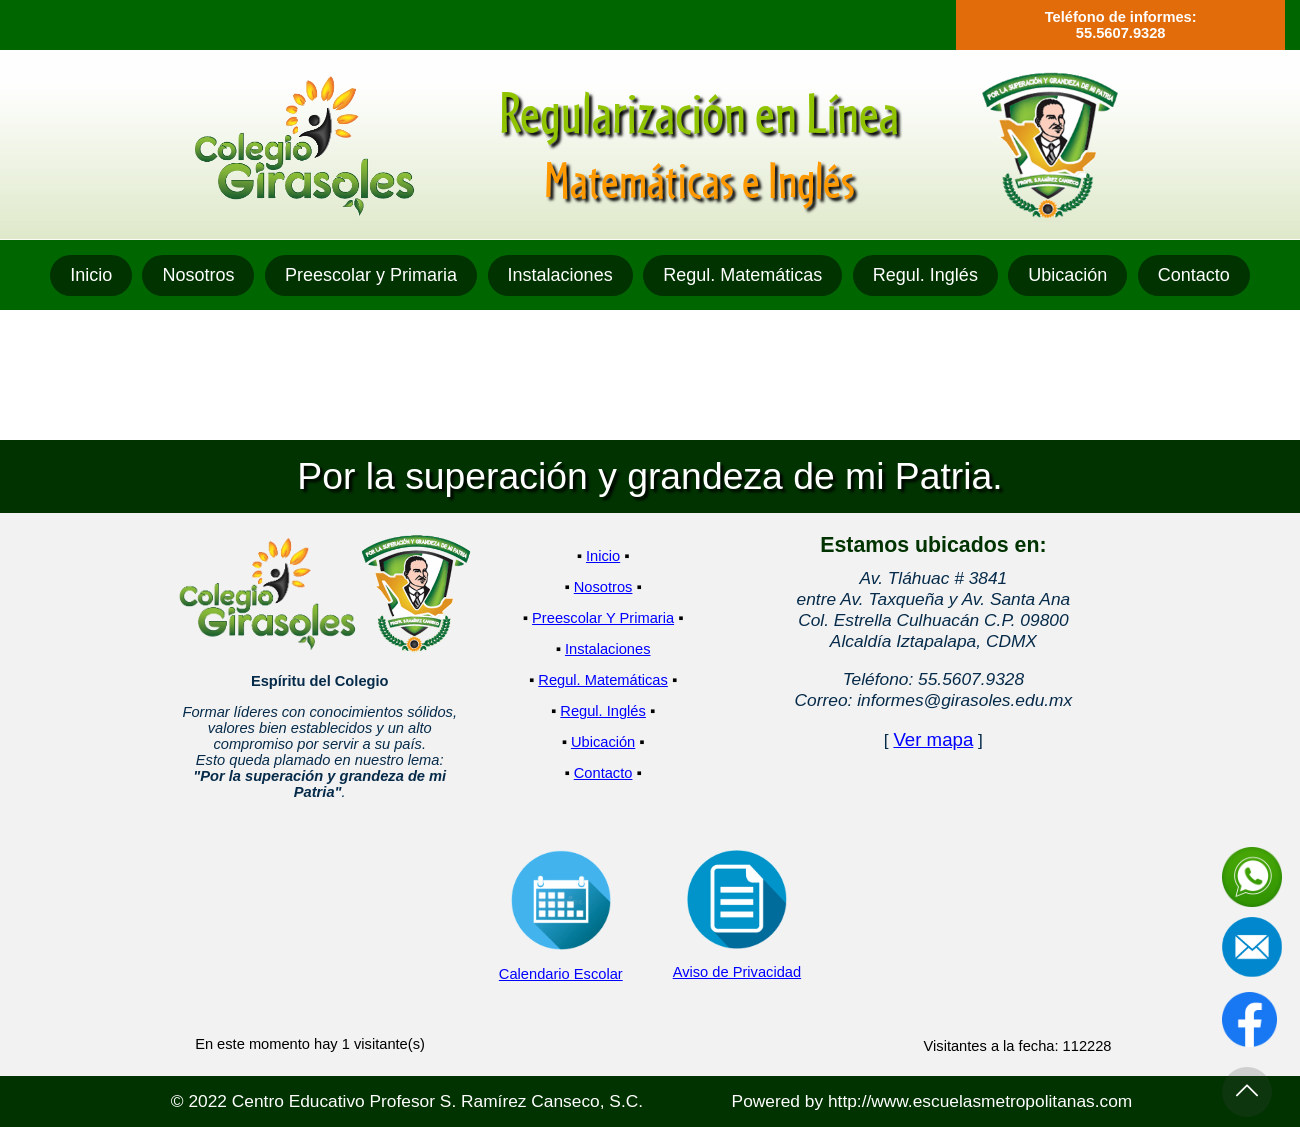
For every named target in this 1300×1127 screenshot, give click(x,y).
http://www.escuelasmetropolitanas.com (980, 1101)
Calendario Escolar (561, 974)
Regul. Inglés (925, 275)
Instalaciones (560, 275)
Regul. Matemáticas (742, 275)
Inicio (91, 275)
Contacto (1194, 275)
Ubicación (1067, 275)
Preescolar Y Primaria (603, 618)
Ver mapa (933, 739)
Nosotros (198, 275)
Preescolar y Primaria (371, 275)
